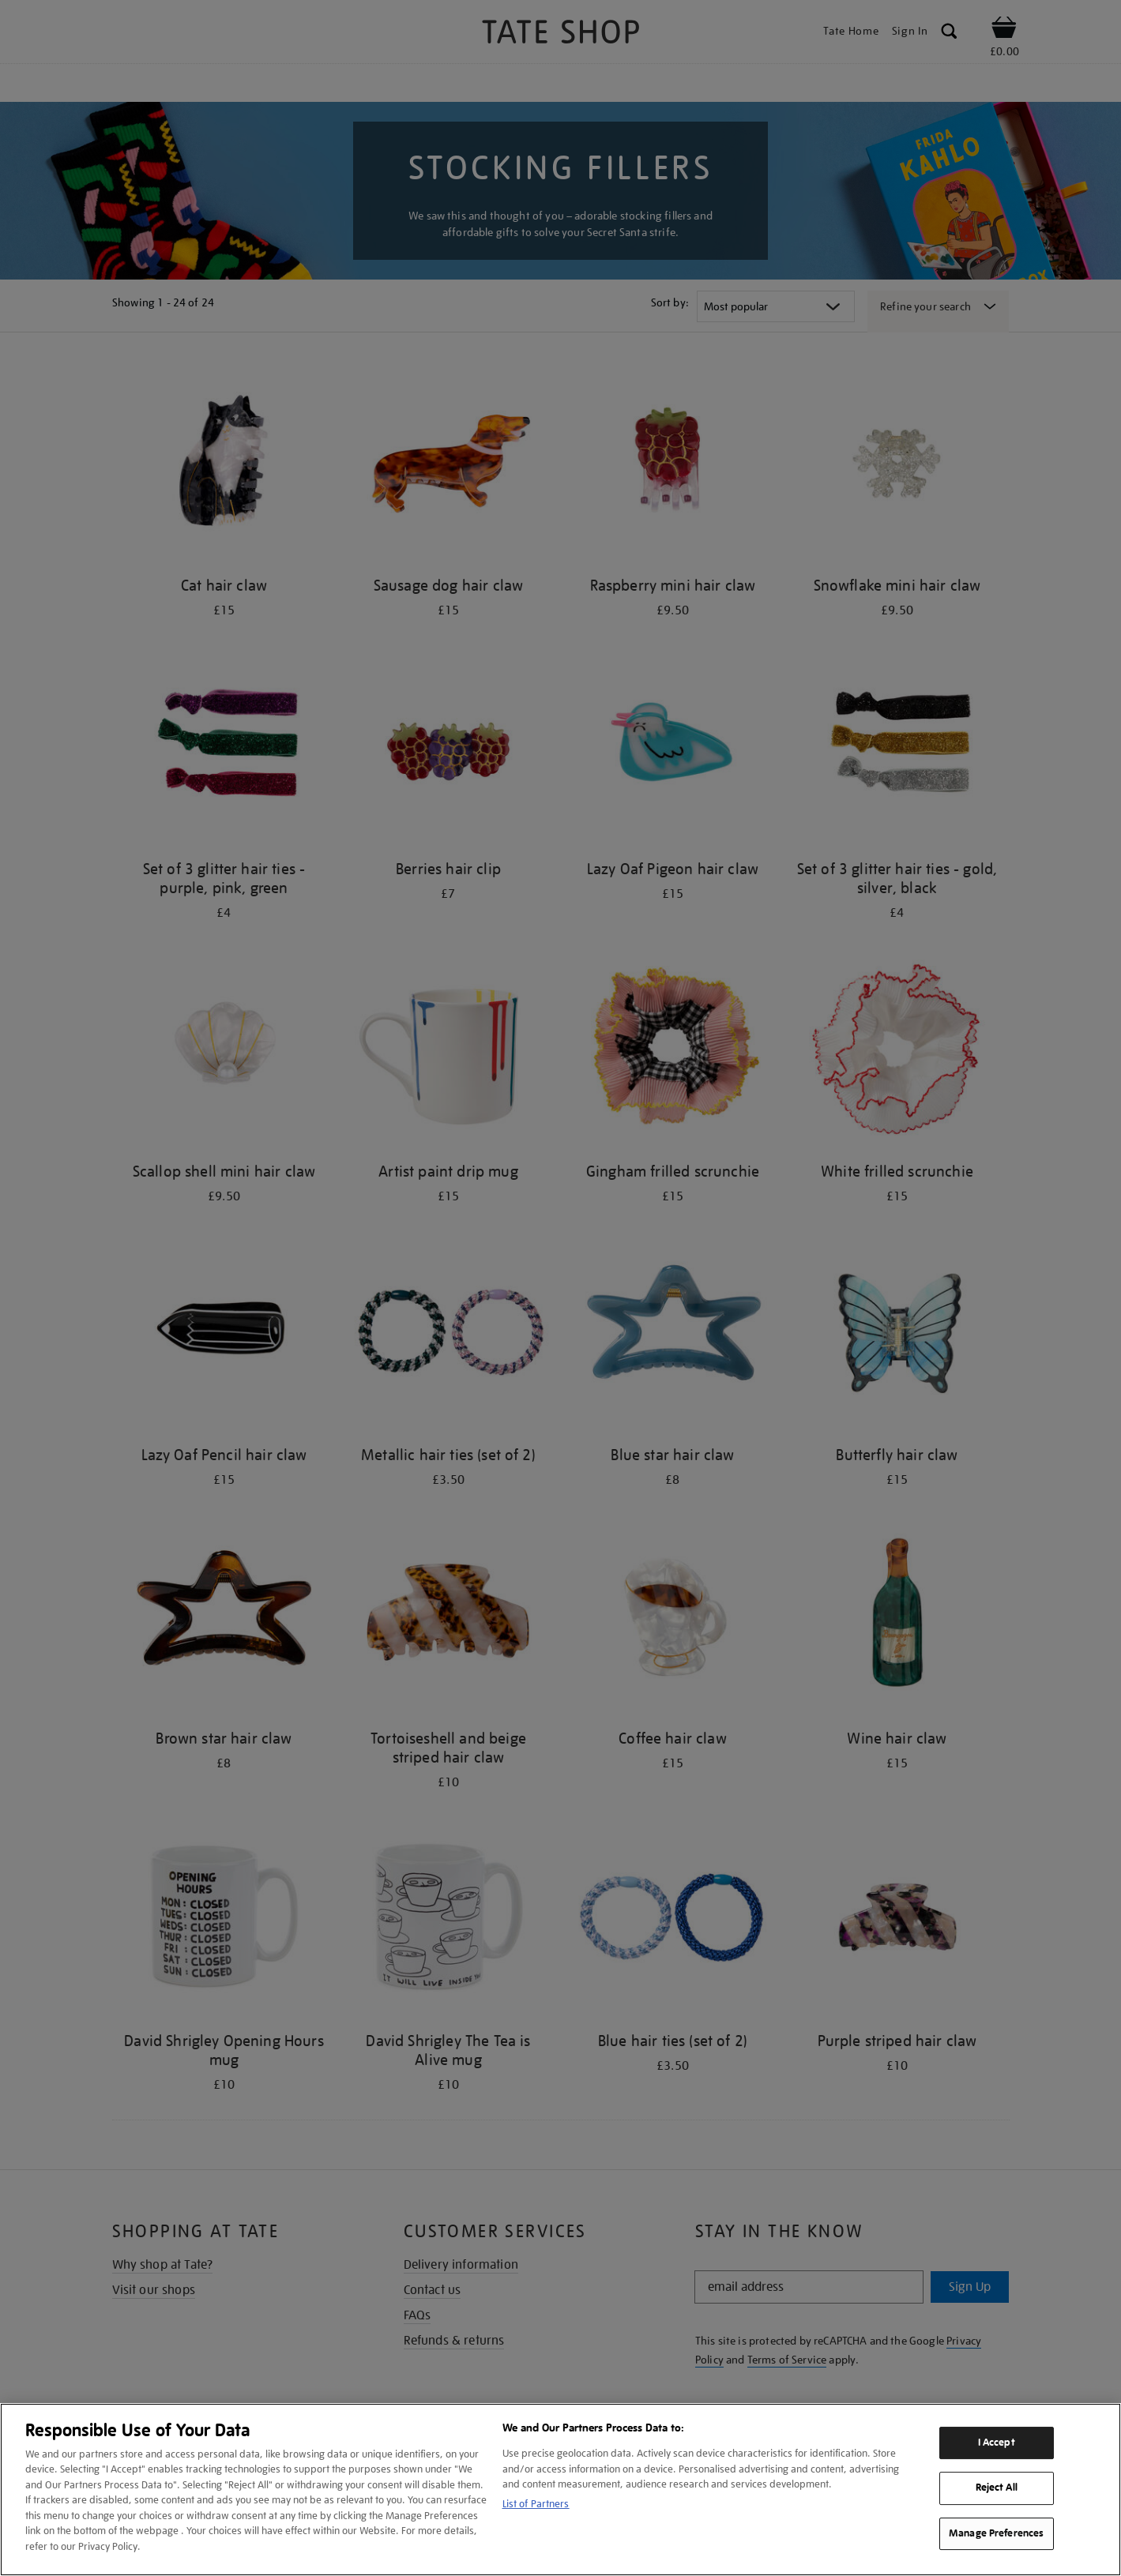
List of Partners (536, 2503)
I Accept (996, 2442)
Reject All (997, 2487)
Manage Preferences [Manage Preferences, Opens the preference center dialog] (996, 2533)
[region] (560, 2489)
